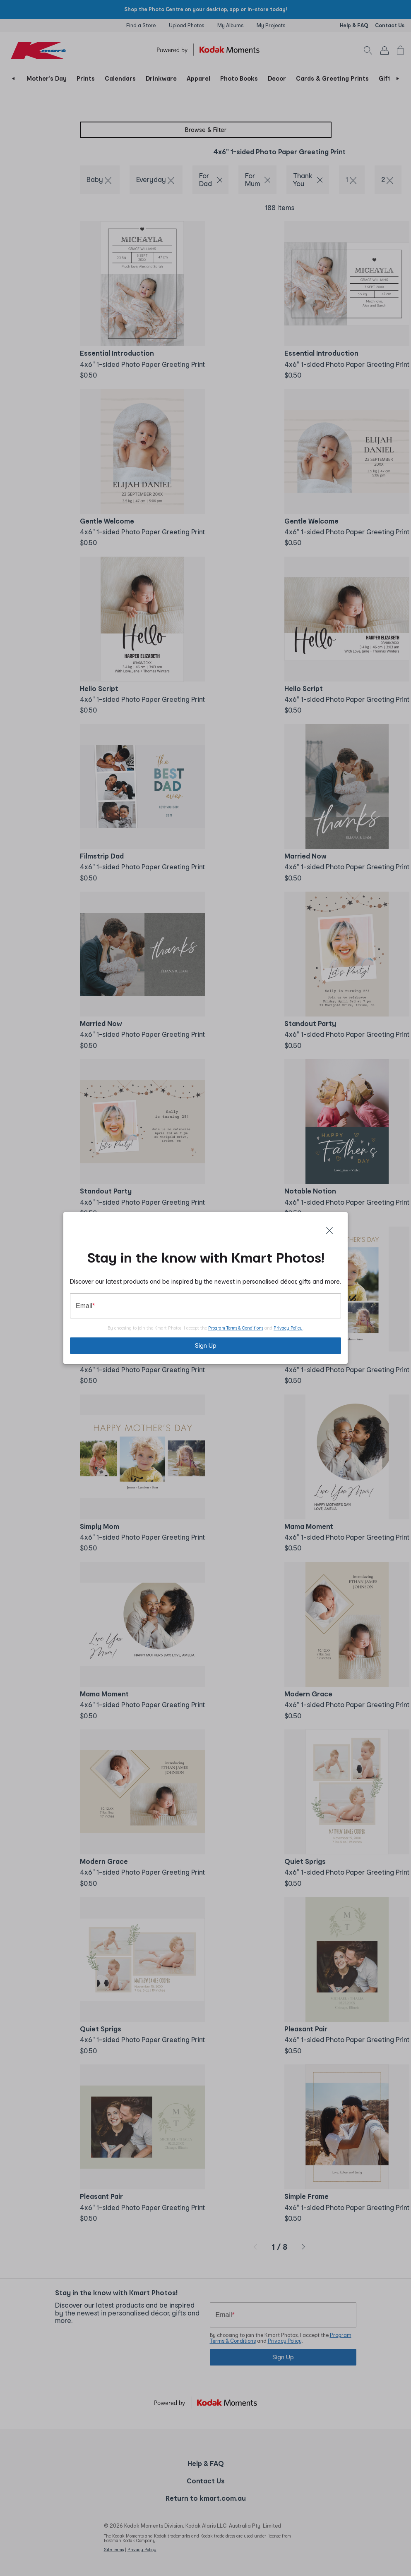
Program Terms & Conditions (235, 1327)
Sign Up (205, 1345)
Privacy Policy (288, 1327)
